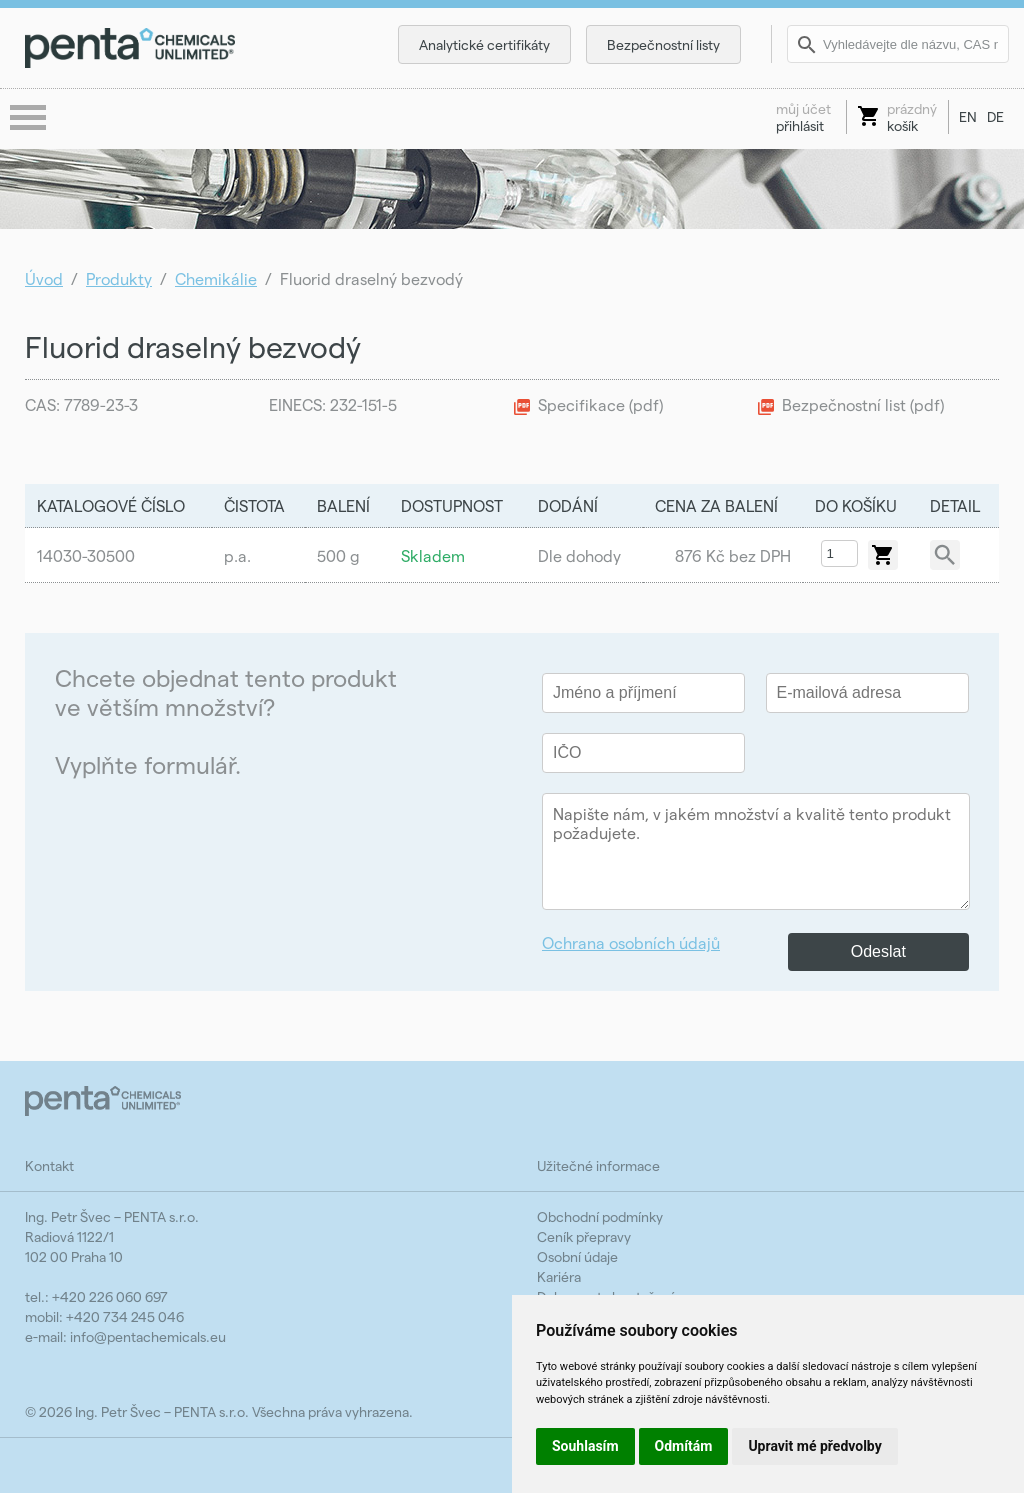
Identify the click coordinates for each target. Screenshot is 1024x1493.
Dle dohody (579, 555)
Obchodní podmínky (600, 1216)
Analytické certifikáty (484, 44)
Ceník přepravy (584, 1236)
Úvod (44, 278)
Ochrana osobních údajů (631, 942)
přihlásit (803, 117)
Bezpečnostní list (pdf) (863, 404)
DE (995, 116)
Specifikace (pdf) (600, 404)
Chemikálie (216, 278)
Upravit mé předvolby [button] (814, 1446)
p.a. (237, 555)
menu (30, 119)
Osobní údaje (577, 1256)
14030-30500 (86, 555)
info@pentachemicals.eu (148, 1336)
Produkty (119, 278)
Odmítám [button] (684, 1446)
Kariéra (559, 1276)
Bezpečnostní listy (663, 44)
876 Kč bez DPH (733, 555)
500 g (338, 555)
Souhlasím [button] (585, 1446)
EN (968, 116)
